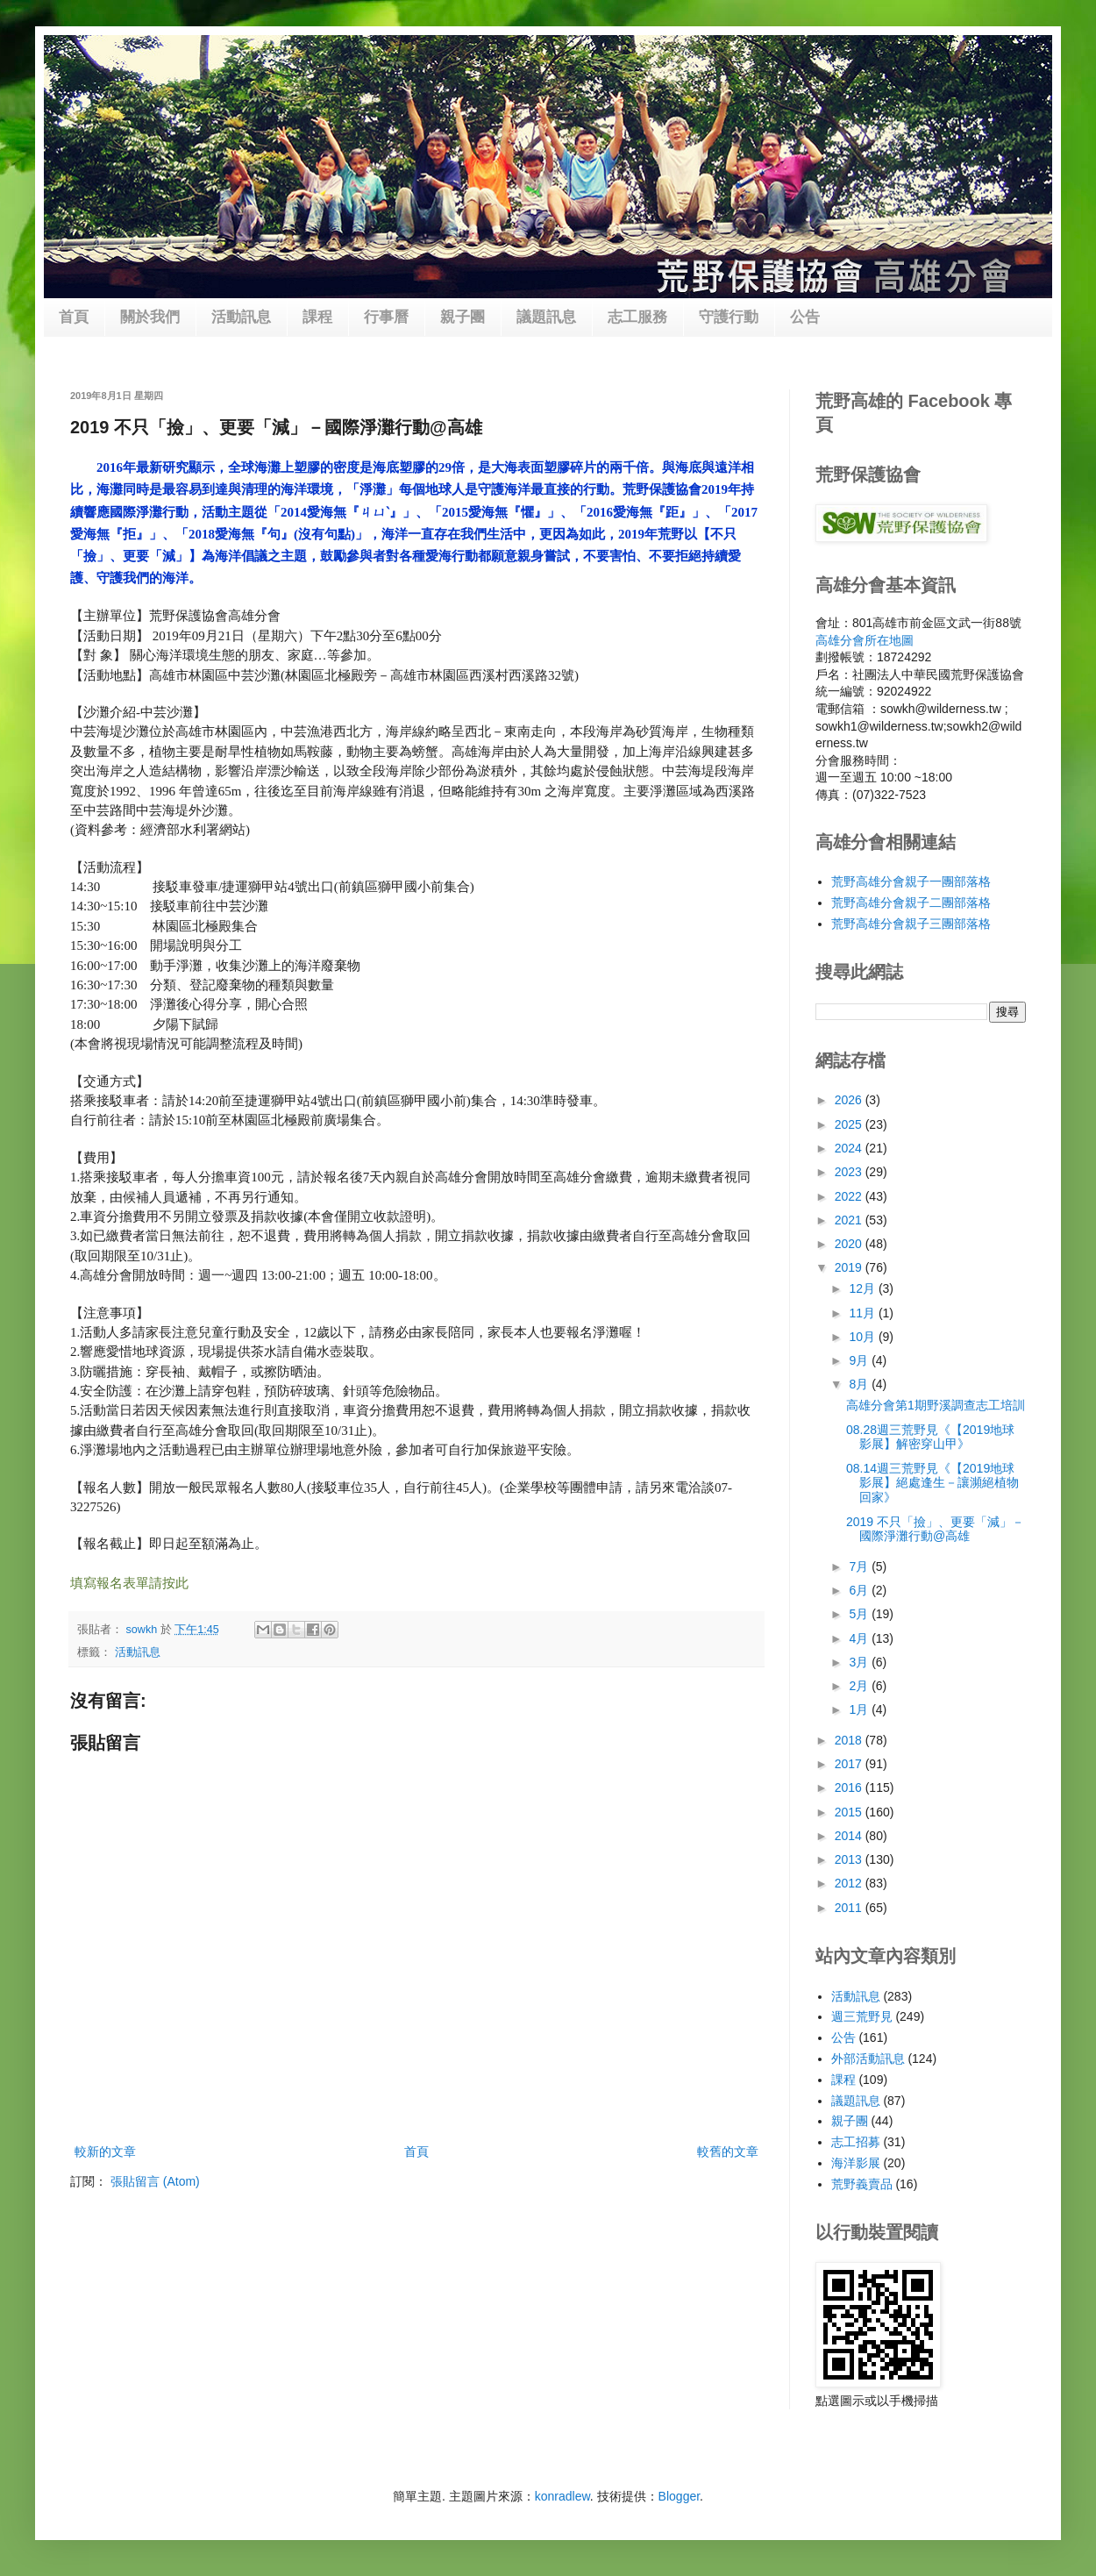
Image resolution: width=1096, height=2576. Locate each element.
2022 (850, 1196)
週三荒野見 (862, 2016)
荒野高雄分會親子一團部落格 (911, 881)
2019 (850, 1267)
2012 (850, 1883)
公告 (805, 317)
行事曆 (386, 317)
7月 (860, 1566)
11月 (863, 1313)
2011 (850, 1908)
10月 (863, 1337)
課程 (317, 317)
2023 (850, 1172)
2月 (860, 1686)
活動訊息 (241, 317)
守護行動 (728, 317)
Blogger (679, 2496)
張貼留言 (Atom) (155, 2181)
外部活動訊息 (868, 2059)
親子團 (462, 317)
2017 (850, 1764)
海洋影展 (855, 2163)
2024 (850, 1148)
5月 (860, 1614)
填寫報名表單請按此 (129, 1583)
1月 (860, 1709)
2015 (850, 1812)
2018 (850, 1740)
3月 (860, 1662)
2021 (850, 1220)
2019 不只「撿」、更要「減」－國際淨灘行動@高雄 (935, 1529)
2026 (850, 1100)
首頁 (74, 317)
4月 (860, 1638)
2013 (850, 1859)
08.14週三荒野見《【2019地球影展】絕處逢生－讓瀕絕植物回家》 (932, 1483)
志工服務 (637, 317)
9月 (860, 1360)
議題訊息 (546, 317)
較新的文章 (105, 2151)
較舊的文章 (727, 2151)
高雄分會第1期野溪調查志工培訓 (935, 1405)
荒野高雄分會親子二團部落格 (911, 903)
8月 (860, 1384)
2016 (850, 1787)
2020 (850, 1244)
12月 (863, 1288)
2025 (850, 1124)
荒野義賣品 (862, 2184)
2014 (850, 1836)
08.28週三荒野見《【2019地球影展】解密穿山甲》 (930, 1437)
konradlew (562, 2496)
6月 (860, 1590)
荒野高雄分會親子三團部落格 (911, 924)
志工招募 (855, 2142)
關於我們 (150, 317)
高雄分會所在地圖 (864, 640)
